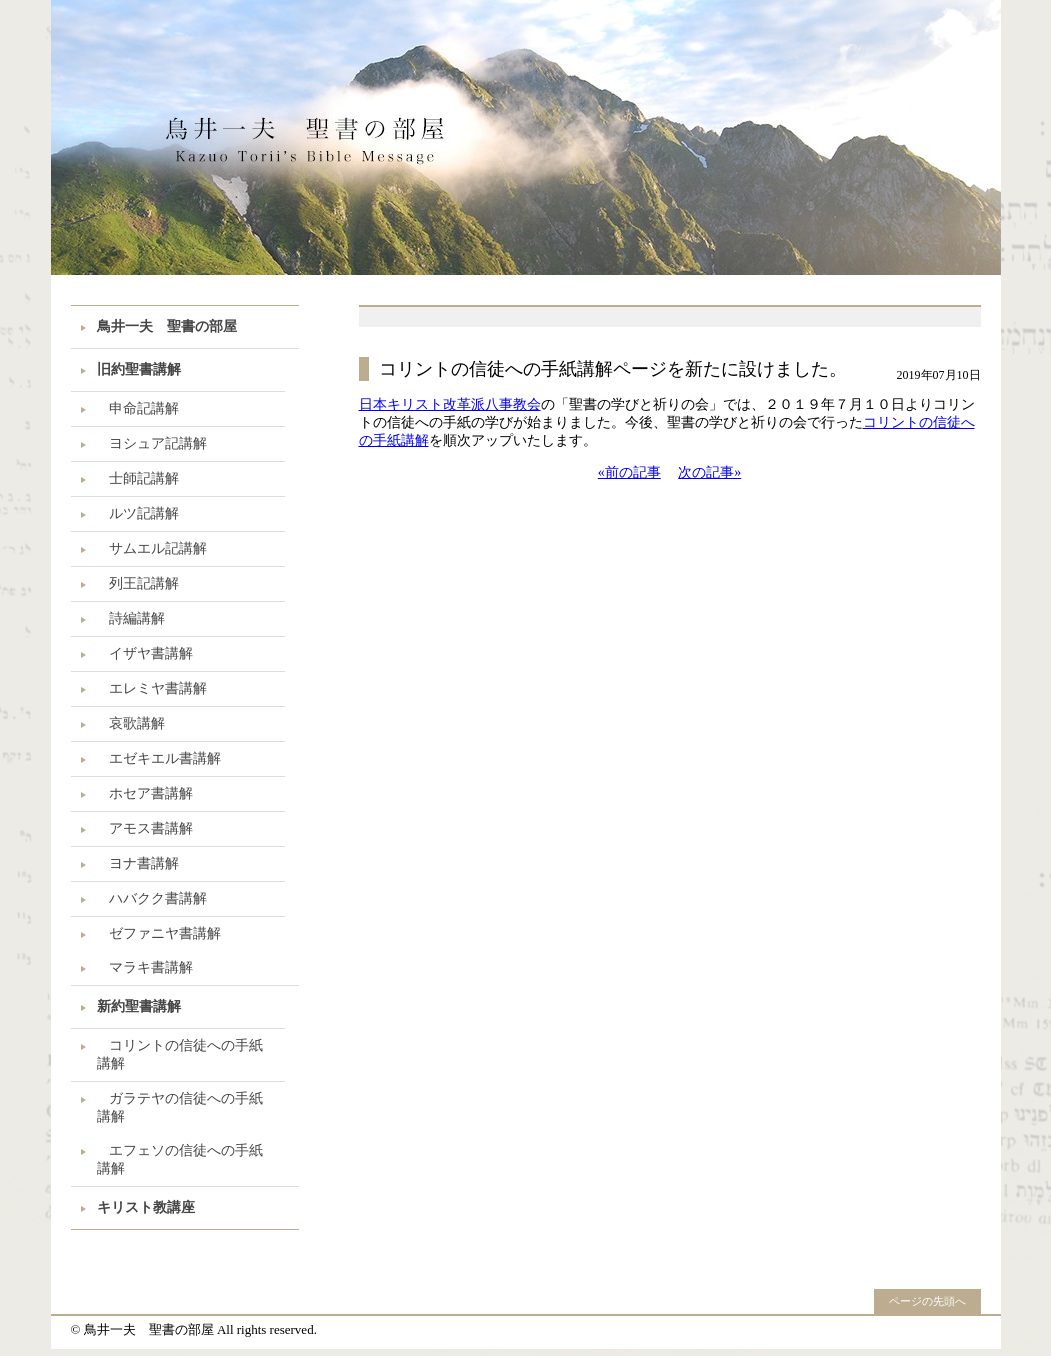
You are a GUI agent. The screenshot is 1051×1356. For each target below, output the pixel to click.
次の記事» (709, 472)
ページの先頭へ (927, 1301)
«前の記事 (629, 472)
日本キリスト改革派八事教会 (450, 404)
